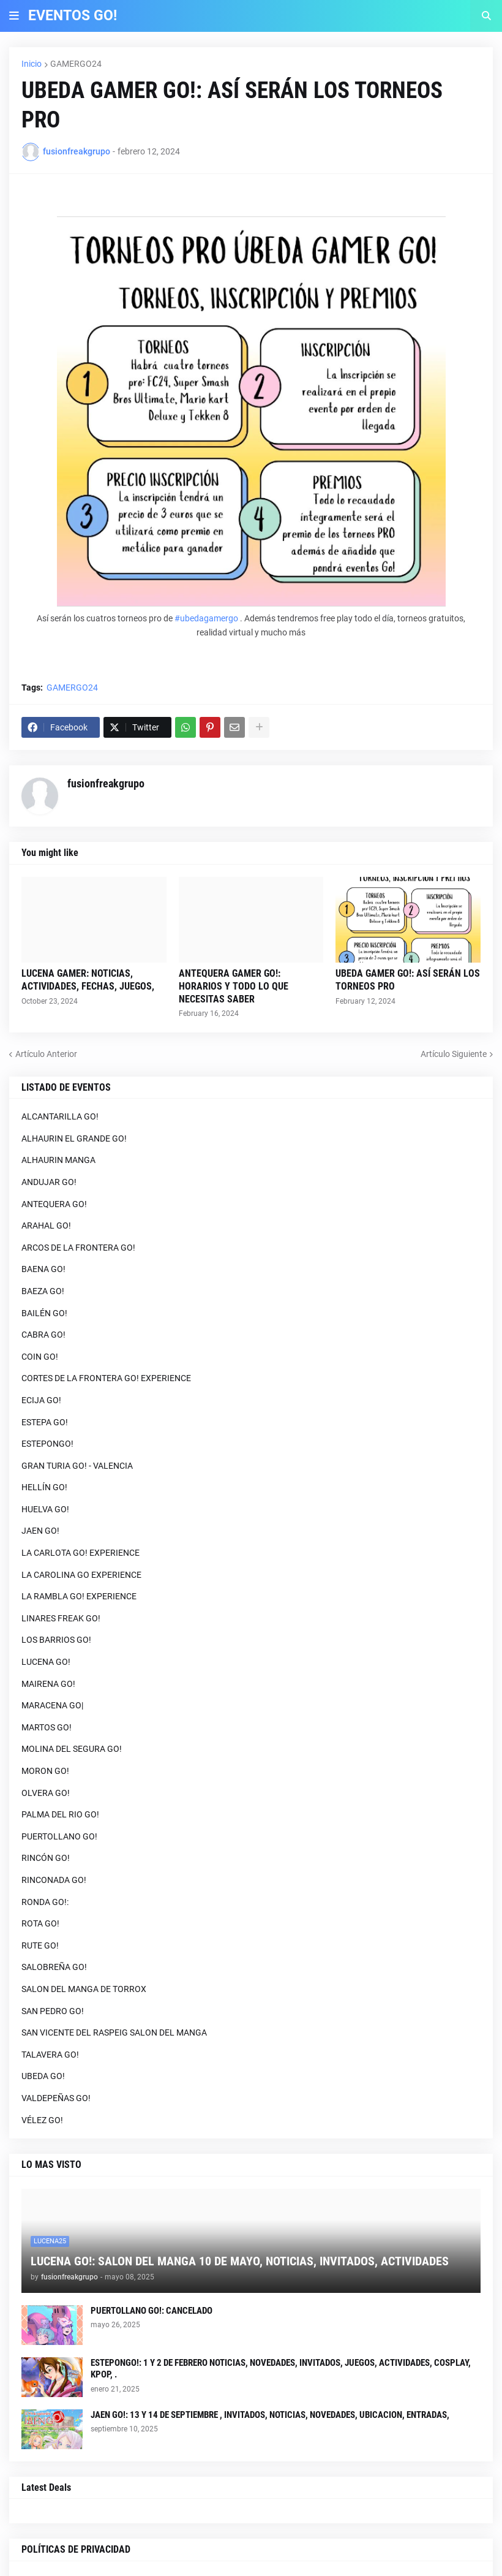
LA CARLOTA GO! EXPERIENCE (80, 1553)
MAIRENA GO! (48, 1684)
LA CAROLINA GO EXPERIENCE (81, 1575)
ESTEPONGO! (47, 1444)
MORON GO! (45, 1771)
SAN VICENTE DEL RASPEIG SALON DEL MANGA (114, 2032)
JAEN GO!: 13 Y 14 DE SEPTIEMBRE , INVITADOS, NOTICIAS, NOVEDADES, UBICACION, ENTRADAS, (270, 2414)
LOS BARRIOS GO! (56, 1640)
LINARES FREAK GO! (60, 1618)
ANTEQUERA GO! (54, 1204)
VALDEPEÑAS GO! (56, 2098)
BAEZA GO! (42, 1291)
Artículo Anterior (46, 1054)
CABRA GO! (43, 1334)
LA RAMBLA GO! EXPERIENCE (79, 1596)
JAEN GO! (40, 1531)
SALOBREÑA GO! (54, 1967)
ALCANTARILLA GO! (60, 1116)
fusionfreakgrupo (105, 783)
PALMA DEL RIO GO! (60, 1814)
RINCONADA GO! (53, 1880)
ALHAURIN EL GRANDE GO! (74, 1138)
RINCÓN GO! (45, 1858)
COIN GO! (39, 1357)
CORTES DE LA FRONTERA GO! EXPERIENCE (106, 1378)
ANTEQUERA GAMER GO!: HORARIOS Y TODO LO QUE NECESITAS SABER (233, 986)
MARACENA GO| (52, 1705)
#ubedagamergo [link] (206, 618)
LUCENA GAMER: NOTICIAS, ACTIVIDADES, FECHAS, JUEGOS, (87, 980)
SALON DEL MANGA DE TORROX (83, 1989)
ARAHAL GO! (46, 1225)
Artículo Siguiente (454, 1054)
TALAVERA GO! (50, 2054)
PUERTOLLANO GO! (59, 1836)
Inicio (31, 63)
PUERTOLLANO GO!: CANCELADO (151, 2310)
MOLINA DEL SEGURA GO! (71, 1749)
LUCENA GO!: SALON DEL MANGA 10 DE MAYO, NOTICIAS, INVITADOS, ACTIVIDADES (240, 2261)
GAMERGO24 (76, 63)
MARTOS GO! (46, 1727)
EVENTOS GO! (72, 15)
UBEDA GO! (43, 2076)
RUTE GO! (40, 1945)
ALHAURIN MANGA (58, 1160)
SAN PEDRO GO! (52, 2011)
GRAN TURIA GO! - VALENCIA (77, 1466)
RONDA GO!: (45, 1902)
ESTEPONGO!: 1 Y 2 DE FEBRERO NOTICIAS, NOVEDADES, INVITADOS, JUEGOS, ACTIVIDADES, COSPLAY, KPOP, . (281, 2369)
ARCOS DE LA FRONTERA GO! (78, 1247)
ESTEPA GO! (44, 1422)
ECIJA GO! (41, 1400)
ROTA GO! (40, 1923)
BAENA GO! (43, 1269)
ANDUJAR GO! (49, 1182)
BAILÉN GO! (44, 1313)
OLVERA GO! (45, 1793)
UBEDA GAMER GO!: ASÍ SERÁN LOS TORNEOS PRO (407, 980)
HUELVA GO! (45, 1509)
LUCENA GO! (45, 1662)
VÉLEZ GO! (42, 2120)
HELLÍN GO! (44, 1487)
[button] (14, 16)
